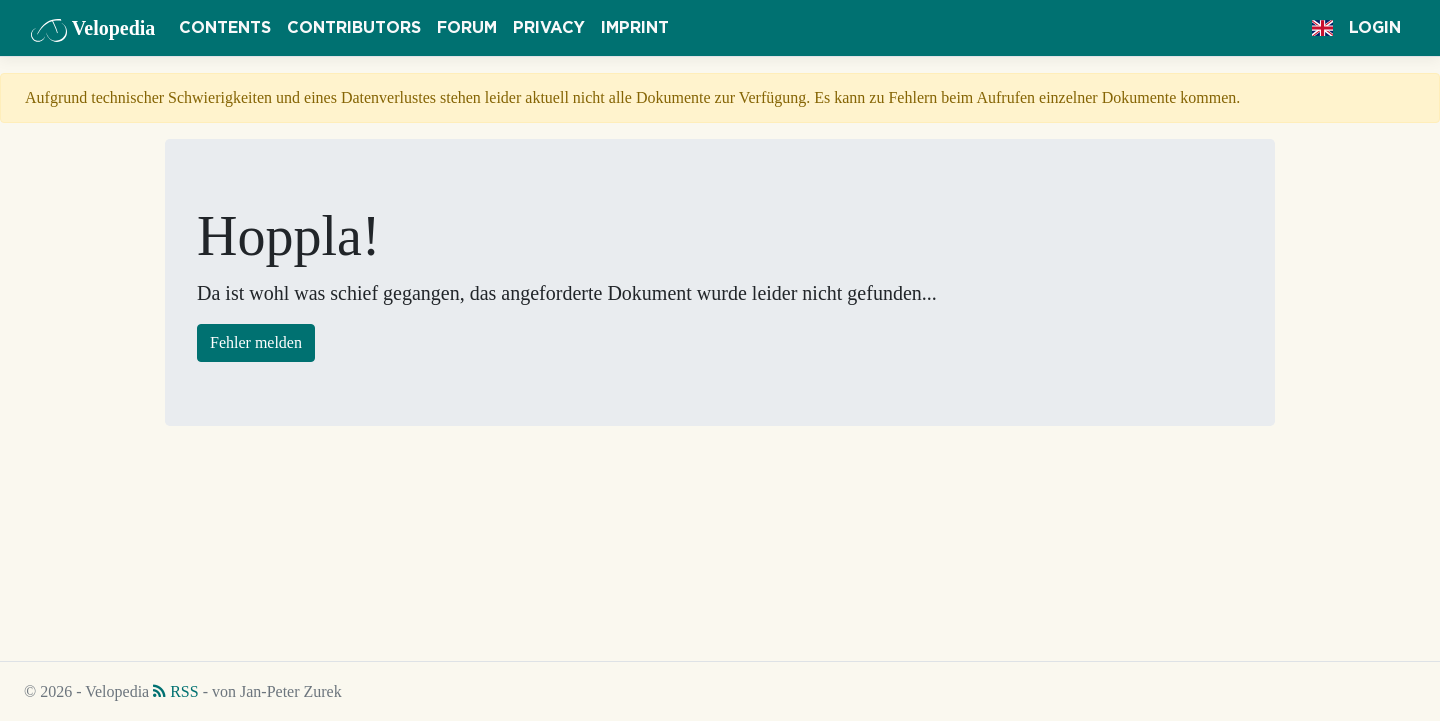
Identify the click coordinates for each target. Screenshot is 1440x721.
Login (1375, 28)
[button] (1322, 28)
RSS (175, 691)
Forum (467, 28)
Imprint (635, 28)
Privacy (549, 28)
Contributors (354, 28)
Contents (225, 28)
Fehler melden (256, 342)
